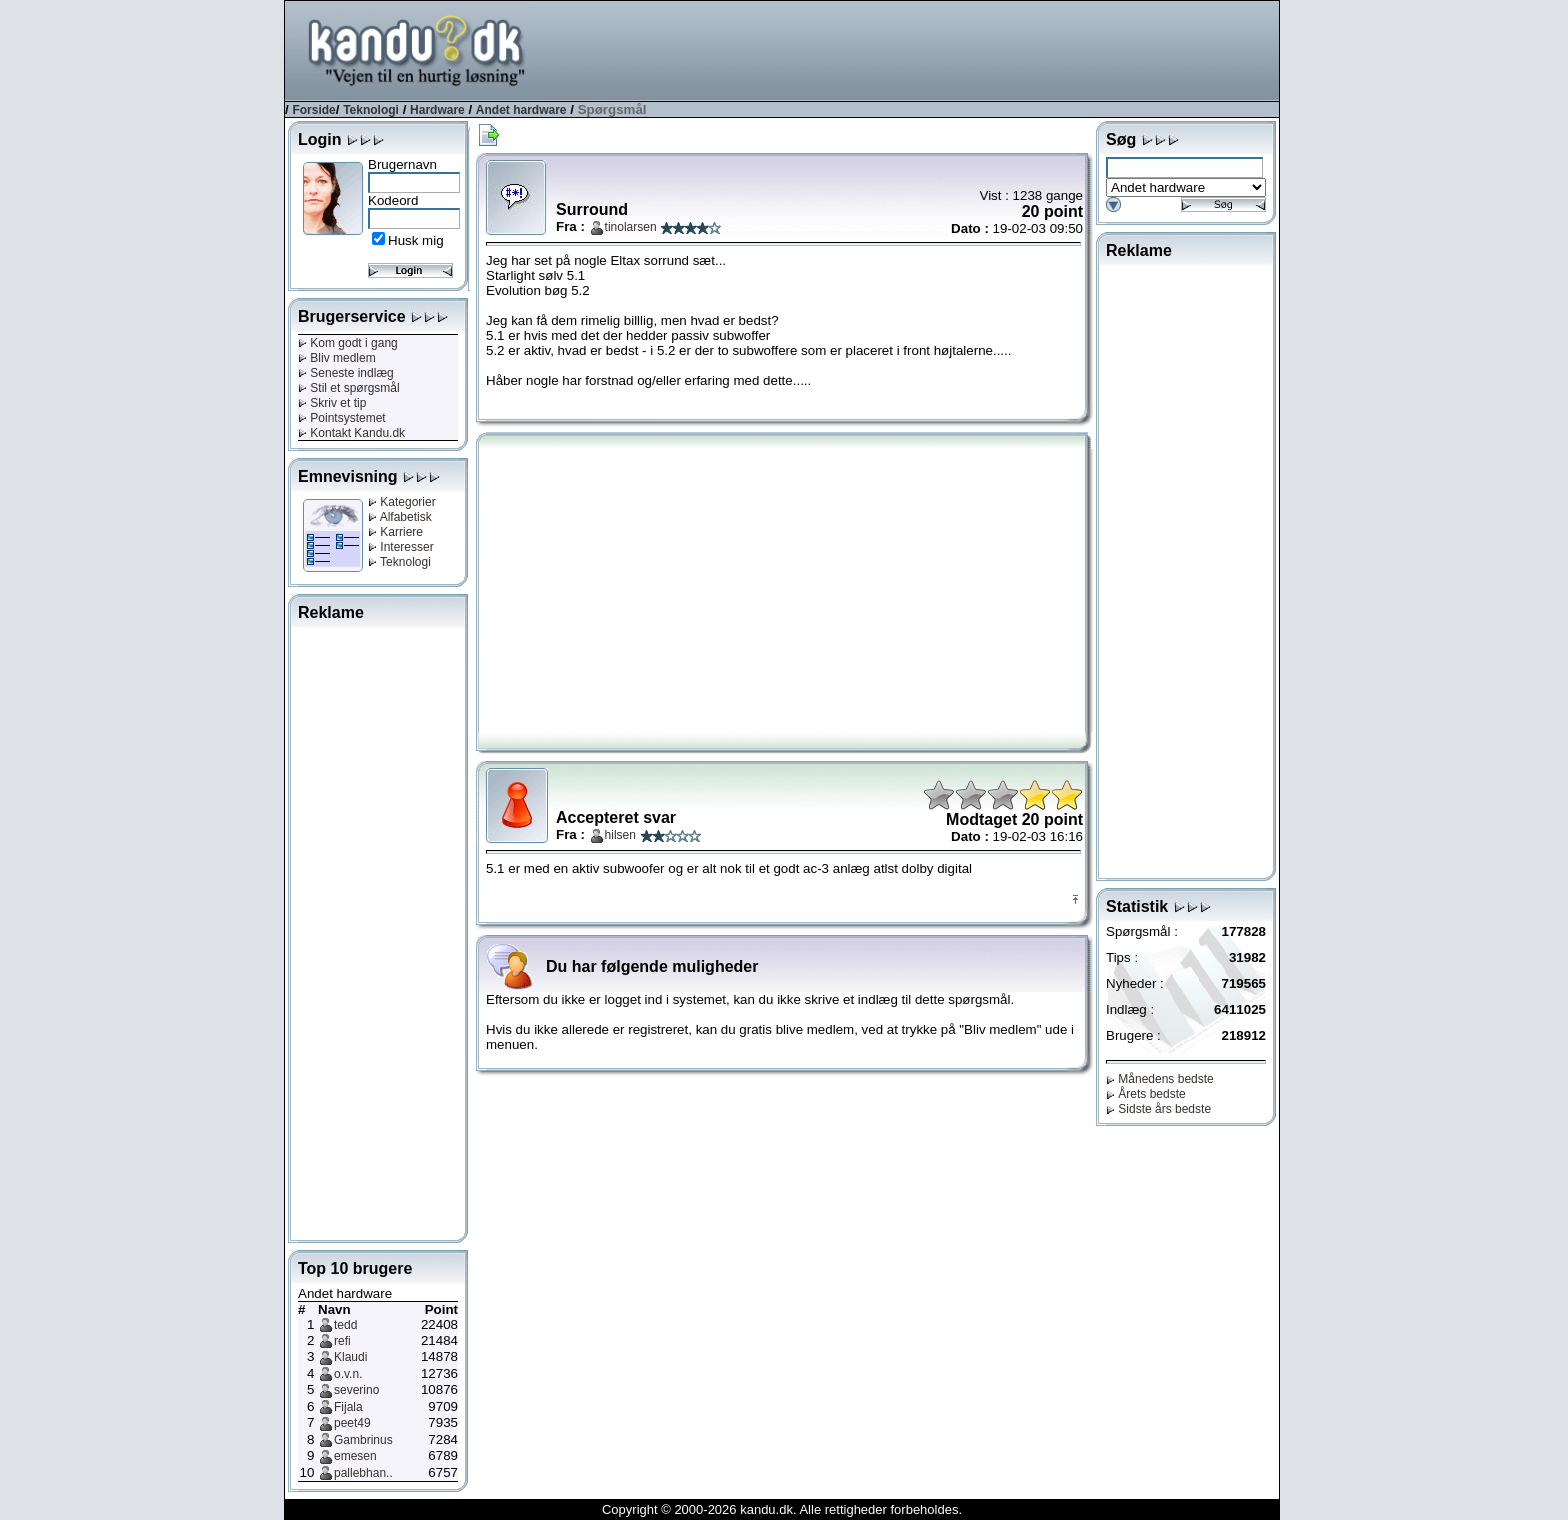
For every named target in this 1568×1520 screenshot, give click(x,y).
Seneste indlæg (346, 373)
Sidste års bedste (1158, 1109)
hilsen (620, 835)
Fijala (348, 1407)
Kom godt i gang (348, 343)
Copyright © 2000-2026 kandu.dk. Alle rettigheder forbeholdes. (782, 1509)
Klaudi (350, 1357)
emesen (355, 1456)
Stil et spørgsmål (349, 388)
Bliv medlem (337, 358)
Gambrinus (363, 1440)
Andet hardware (521, 110)
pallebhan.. (363, 1473)
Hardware (437, 110)
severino (356, 1390)
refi (342, 1341)
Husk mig (416, 240)
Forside (313, 110)
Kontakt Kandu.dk (351, 433)
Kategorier (402, 502)
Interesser (401, 547)
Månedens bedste (1160, 1079)
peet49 (352, 1423)
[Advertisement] (915, 49)
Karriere (395, 532)
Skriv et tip (332, 403)
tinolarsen (631, 227)
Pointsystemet (342, 418)
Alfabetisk (400, 517)
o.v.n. (348, 1374)
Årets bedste (1146, 1094)
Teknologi (371, 110)
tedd (345, 1325)
